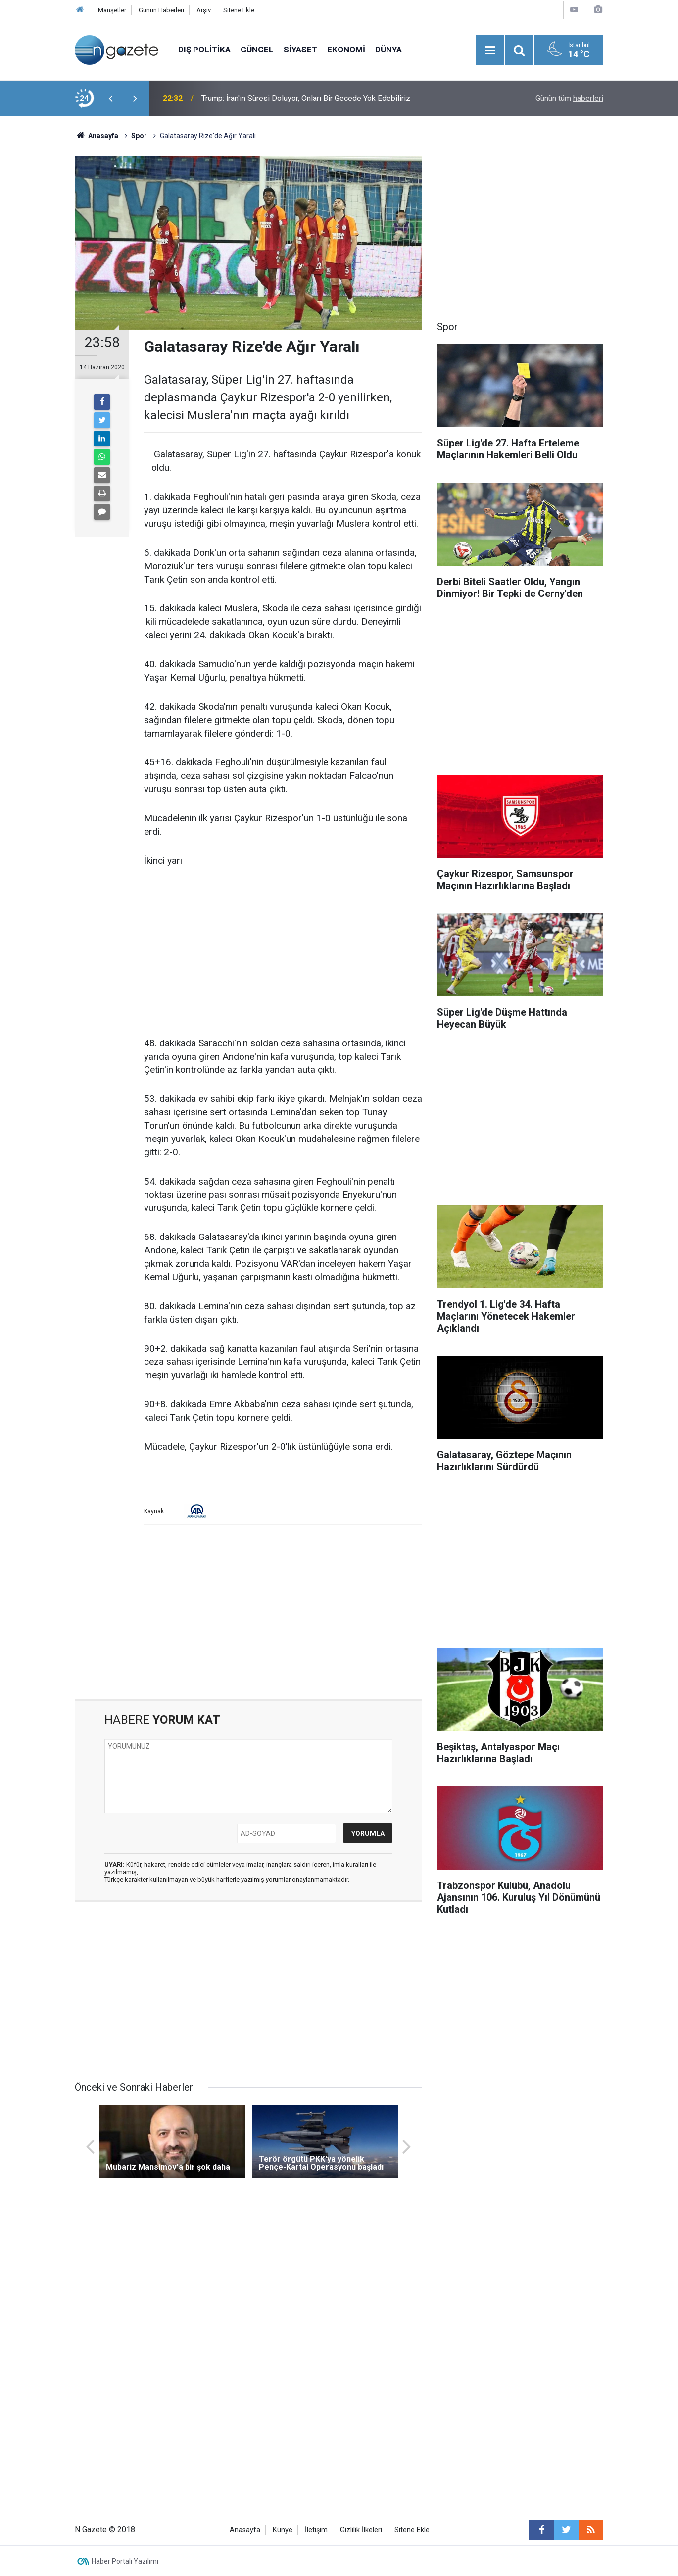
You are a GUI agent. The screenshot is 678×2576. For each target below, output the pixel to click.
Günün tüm (569, 98)
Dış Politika (204, 49)
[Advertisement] (37, 289)
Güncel (257, 49)
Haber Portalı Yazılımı (125, 2561)
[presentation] (110, 98)
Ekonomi (346, 49)
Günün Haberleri (161, 10)
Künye (282, 2530)
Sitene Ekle (238, 10)
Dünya (388, 49)
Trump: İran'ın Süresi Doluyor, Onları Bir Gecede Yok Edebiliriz (305, 98)
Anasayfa (245, 2530)
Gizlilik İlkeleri (361, 2530)
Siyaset (300, 49)
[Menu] (490, 50)
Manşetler (112, 10)
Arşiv (203, 10)
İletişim (316, 2530)
